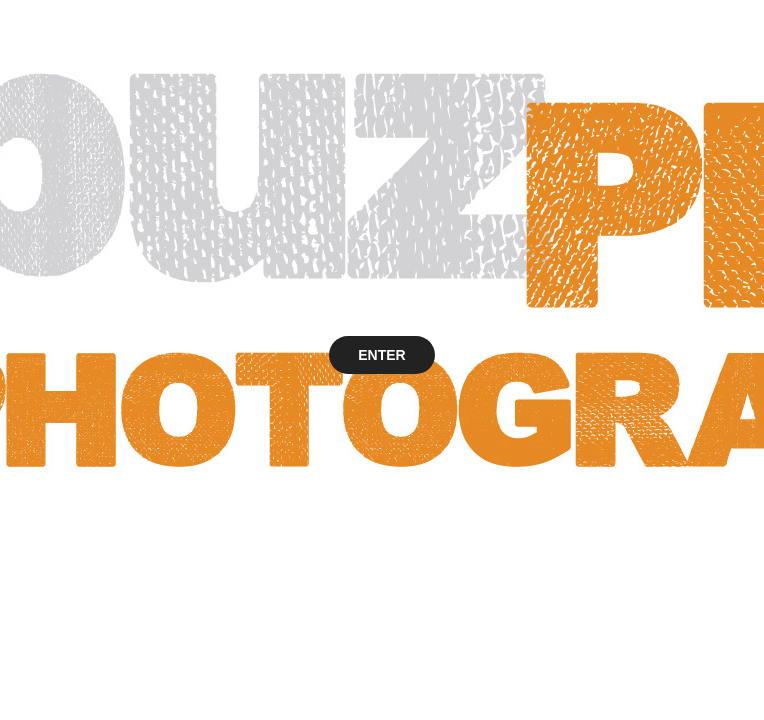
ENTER (381, 355)
